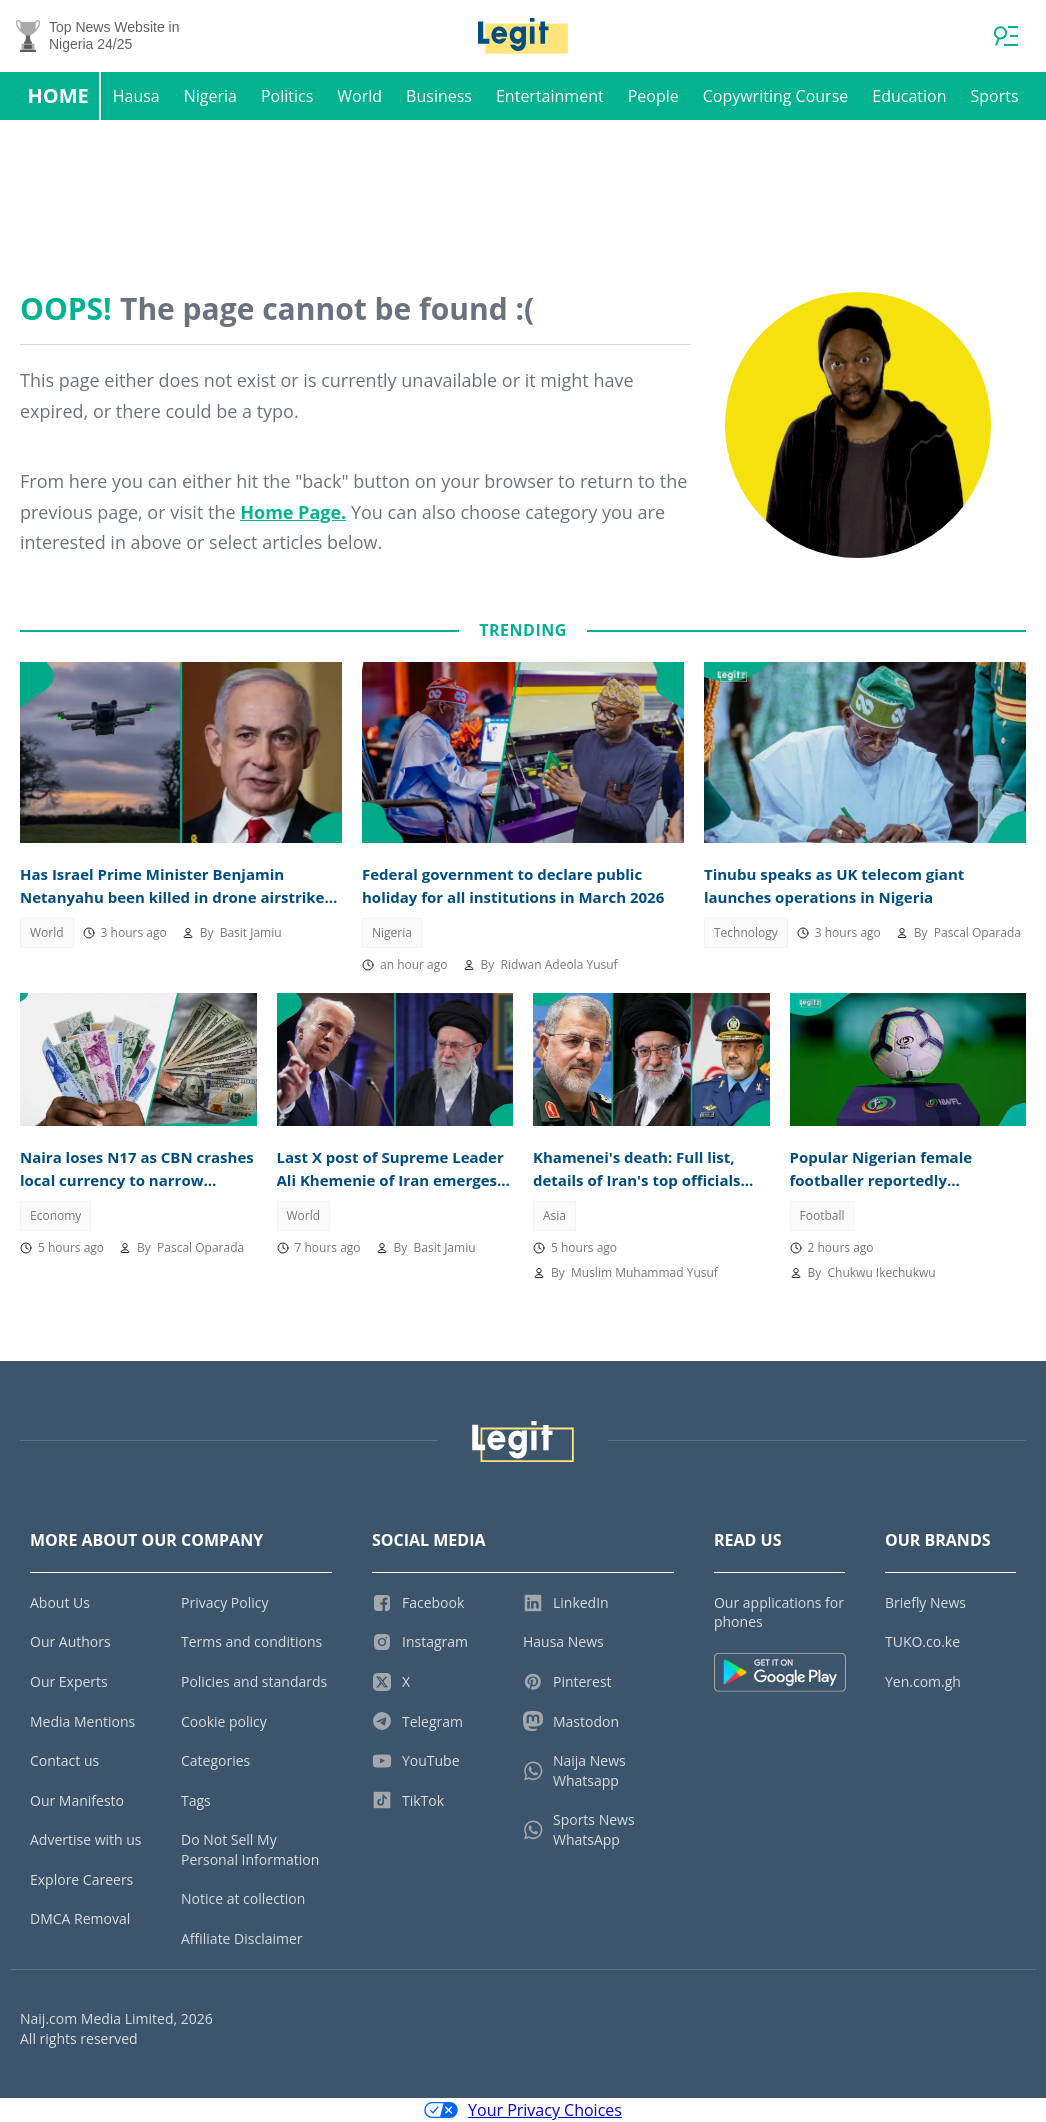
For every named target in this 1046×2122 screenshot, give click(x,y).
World (359, 96)
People (653, 96)
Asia (554, 1215)
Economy (55, 1215)
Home (57, 95)
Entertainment (550, 96)
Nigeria (210, 96)
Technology (746, 932)
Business (439, 96)
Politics (287, 96)
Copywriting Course (776, 96)
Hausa (136, 96)
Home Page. (293, 512)
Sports (994, 96)
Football (822, 1215)
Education (909, 96)
